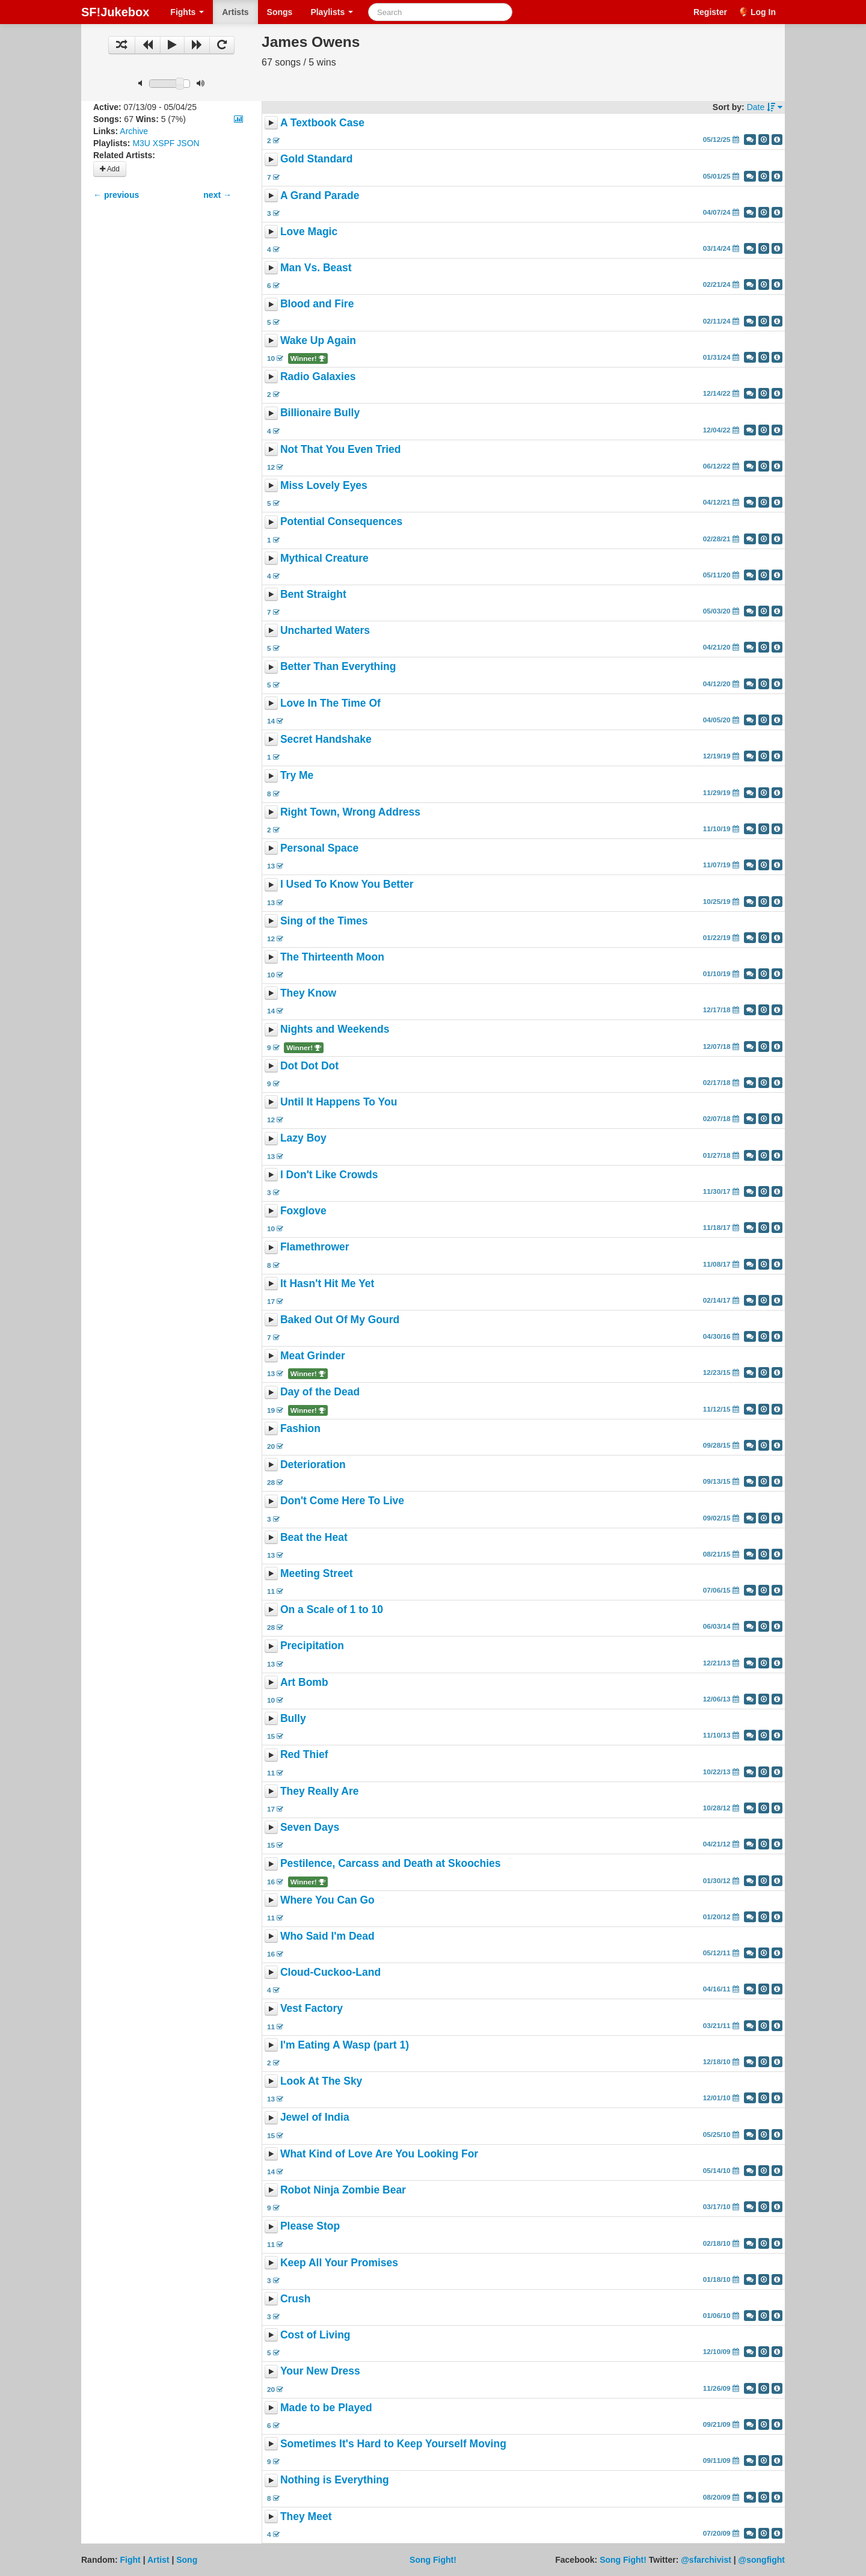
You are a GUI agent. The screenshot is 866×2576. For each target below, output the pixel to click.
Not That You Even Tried (340, 449)
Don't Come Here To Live (342, 1501)
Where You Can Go (327, 1900)
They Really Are (319, 1791)
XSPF (164, 143)
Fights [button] (187, 12)
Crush (295, 2299)
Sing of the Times (324, 921)
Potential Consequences (341, 522)
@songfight (762, 2560)
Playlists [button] (331, 12)
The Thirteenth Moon (332, 957)
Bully (293, 1718)
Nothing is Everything (334, 2480)
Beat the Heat (314, 1537)
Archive (134, 131)
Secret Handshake (326, 739)
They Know (308, 993)
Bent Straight (313, 594)
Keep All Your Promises (339, 2263)
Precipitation (312, 1646)
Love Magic (308, 232)
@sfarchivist (706, 2560)
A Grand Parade (320, 195)
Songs (280, 12)
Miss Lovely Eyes (323, 485)
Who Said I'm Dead (327, 1936)
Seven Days (309, 1827)
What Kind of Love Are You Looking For (379, 2154)
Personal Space (319, 848)
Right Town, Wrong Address (350, 812)
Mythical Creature (324, 558)
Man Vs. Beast (316, 268)
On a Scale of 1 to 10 (331, 1609)
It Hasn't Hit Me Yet (327, 1283)
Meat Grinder (312, 1356)
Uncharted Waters (325, 630)
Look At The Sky (321, 2081)
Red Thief (304, 1755)
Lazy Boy (303, 1139)
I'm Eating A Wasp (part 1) (344, 2045)
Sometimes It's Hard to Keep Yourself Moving (393, 2444)
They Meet (306, 2516)
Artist (158, 2560)
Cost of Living (315, 2335)
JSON (188, 143)
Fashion (300, 1428)
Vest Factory (311, 2009)
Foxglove (303, 1211)
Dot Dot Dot (309, 1066)
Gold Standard (316, 159)
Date (764, 107)
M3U (141, 143)
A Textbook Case (322, 123)
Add (110, 169)
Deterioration (313, 1465)
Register (710, 12)
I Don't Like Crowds (329, 1175)
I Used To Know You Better (347, 885)
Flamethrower (314, 1247)
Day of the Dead (320, 1392)
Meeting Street (316, 1573)
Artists (235, 12)
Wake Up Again (318, 340)
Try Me (296, 776)
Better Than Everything (338, 667)
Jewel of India (314, 2118)
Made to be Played (326, 2408)
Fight (130, 2560)
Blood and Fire (317, 304)
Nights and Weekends (335, 1030)
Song (186, 2560)
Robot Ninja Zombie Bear (343, 2190)
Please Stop (310, 2227)
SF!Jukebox (115, 12)
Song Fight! (433, 2560)
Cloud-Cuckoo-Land (330, 1972)
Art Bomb (304, 1682)
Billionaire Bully (320, 413)
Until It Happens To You (338, 1102)
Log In (763, 12)
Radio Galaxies (317, 376)
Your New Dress (320, 2371)
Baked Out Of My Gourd (339, 1320)
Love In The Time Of (330, 703)
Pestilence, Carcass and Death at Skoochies (390, 1864)
